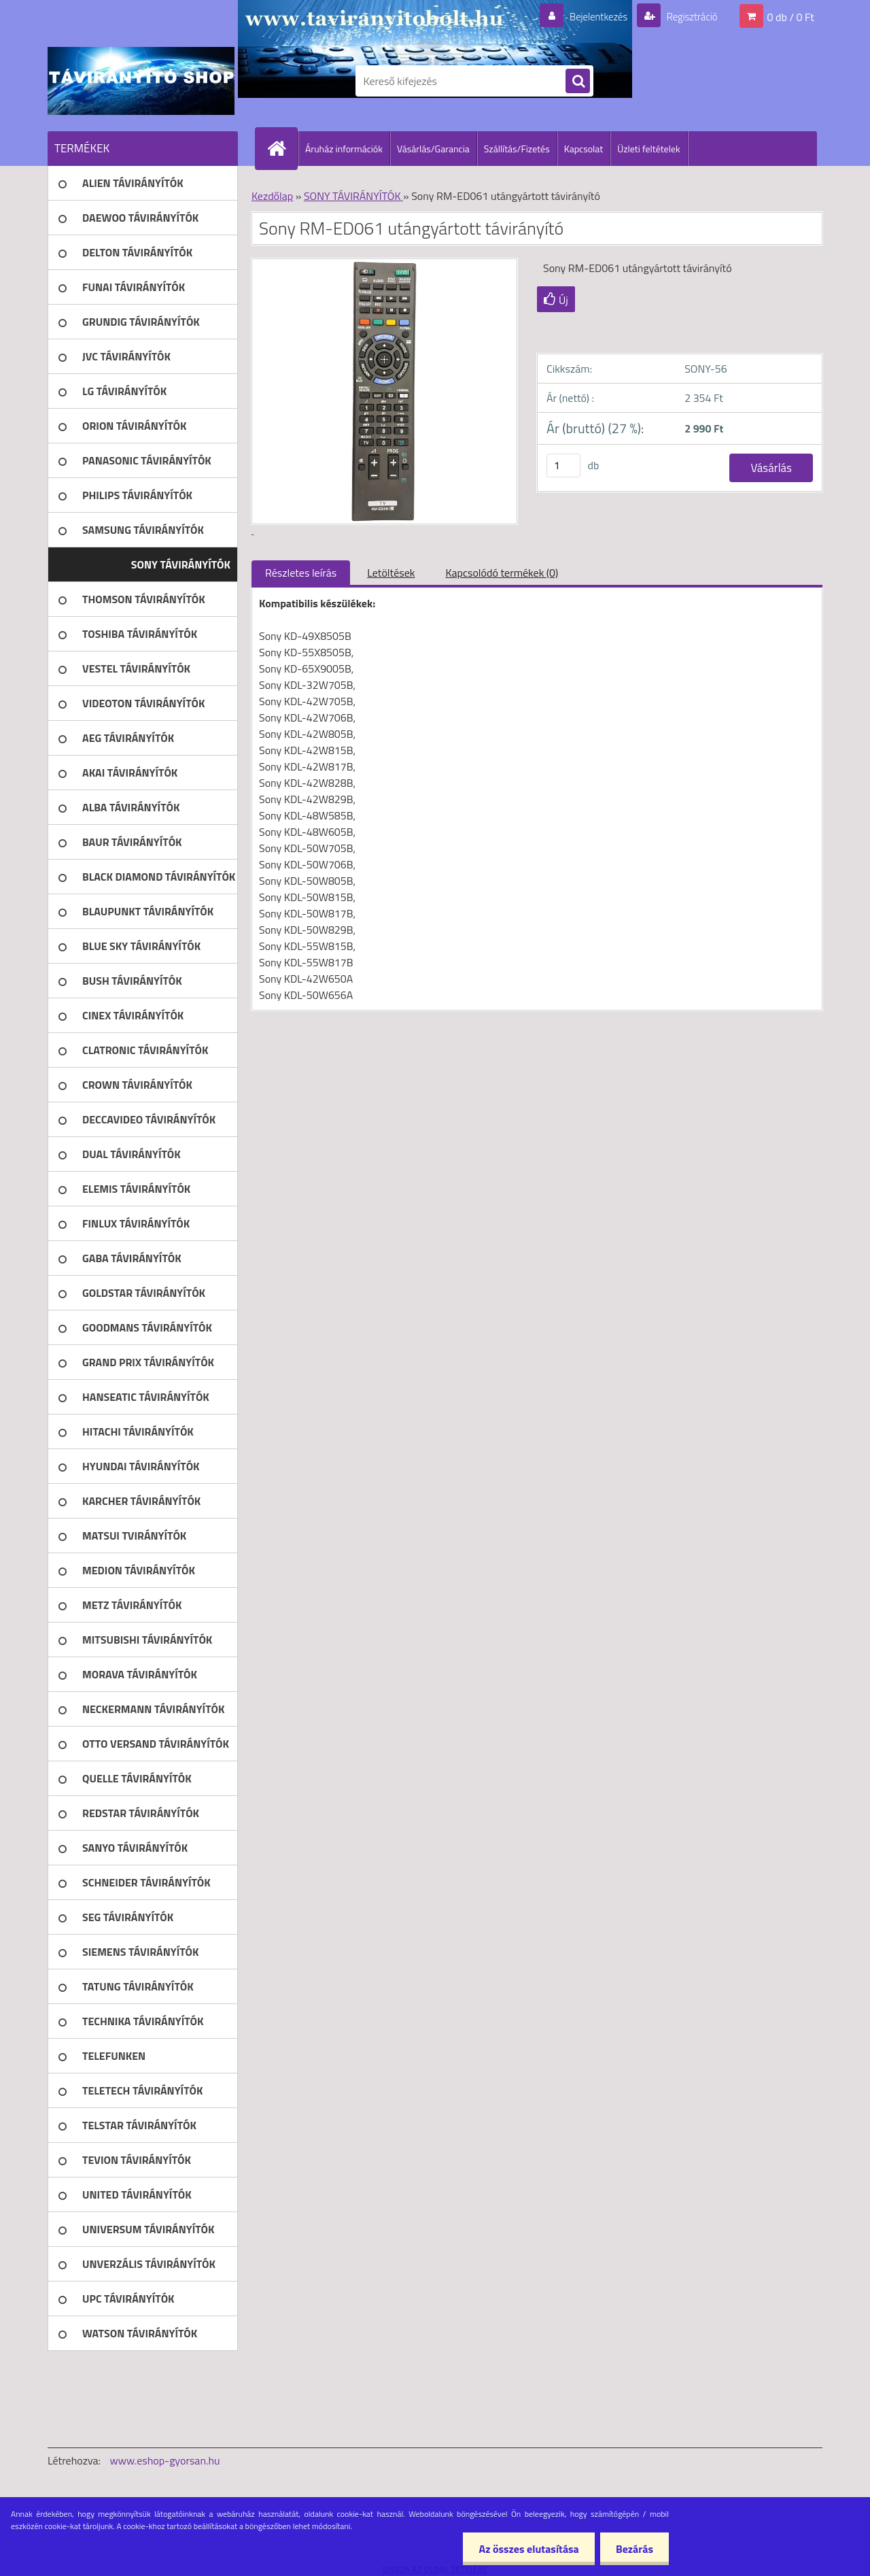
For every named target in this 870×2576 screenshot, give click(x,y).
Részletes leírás (300, 572)
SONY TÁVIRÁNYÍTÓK (353, 196)
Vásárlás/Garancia (433, 148)
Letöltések (391, 572)
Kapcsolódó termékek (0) (501, 572)
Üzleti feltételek (648, 148)
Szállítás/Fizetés (517, 148)
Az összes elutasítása (525, 2549)
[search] (578, 82)
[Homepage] (282, 148)
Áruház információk (344, 148)
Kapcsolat (584, 148)
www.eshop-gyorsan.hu (165, 2460)
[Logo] (141, 81)
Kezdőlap (272, 196)
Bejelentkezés (591, 16)
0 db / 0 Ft (790, 16)
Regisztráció (688, 16)
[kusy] (563, 465)
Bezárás (633, 2549)
